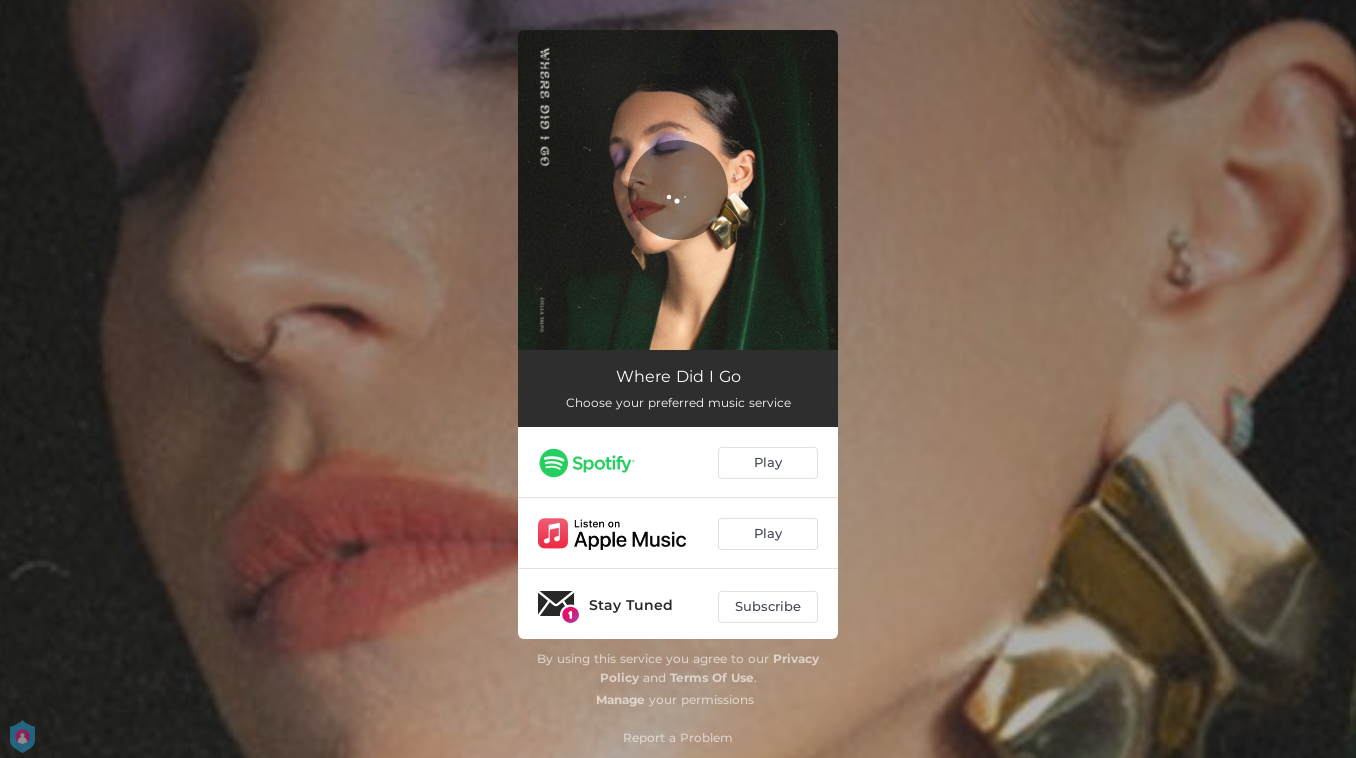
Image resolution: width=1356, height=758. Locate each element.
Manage (620, 699)
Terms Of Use (712, 677)
